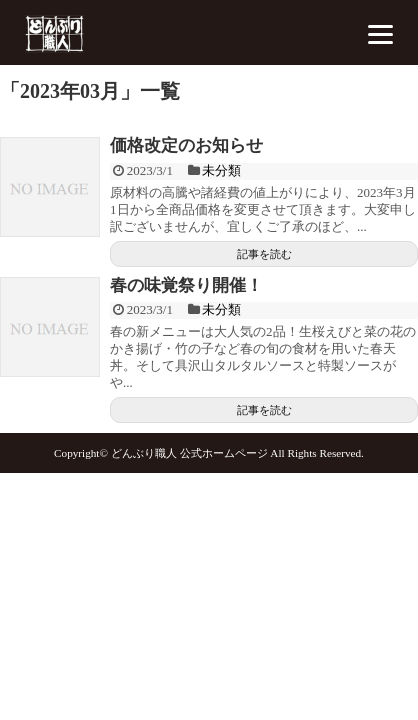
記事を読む (264, 254)
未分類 (221, 170)
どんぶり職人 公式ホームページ (189, 453)
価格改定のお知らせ (186, 145)
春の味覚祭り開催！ (186, 285)
